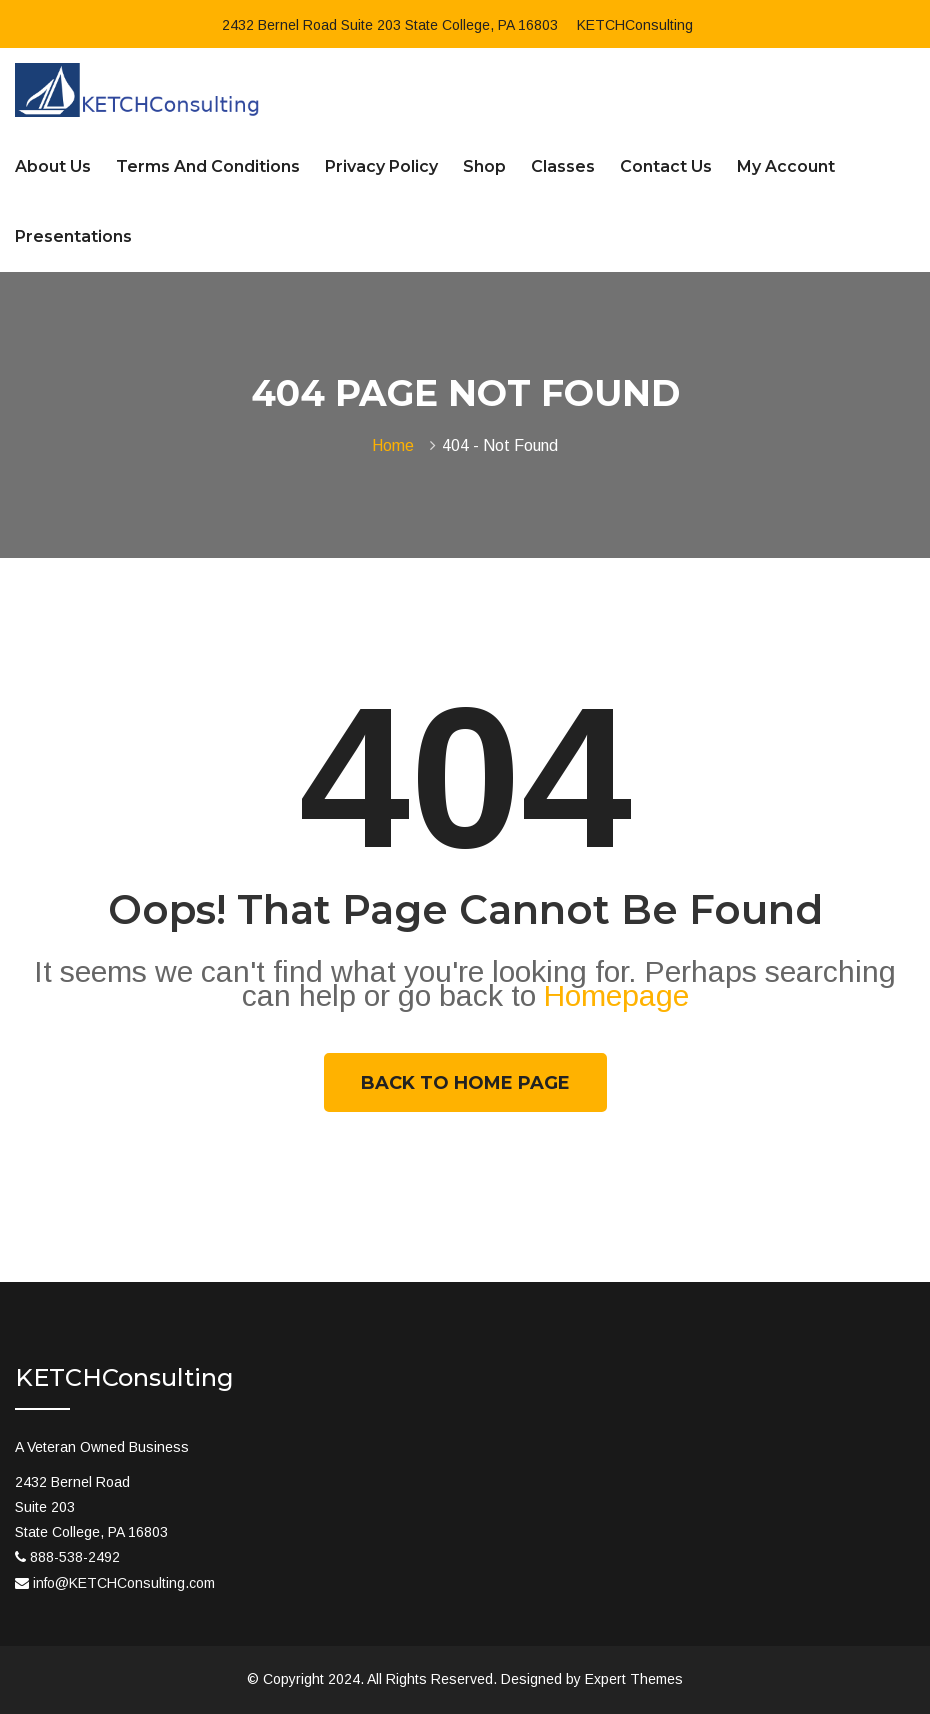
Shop (484, 166)
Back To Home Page (465, 1083)
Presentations (73, 236)
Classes (563, 166)
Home (397, 445)
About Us (53, 166)
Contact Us (666, 166)
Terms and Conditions (208, 166)
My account (786, 166)
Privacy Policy (381, 166)
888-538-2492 (75, 1557)
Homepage (616, 995)
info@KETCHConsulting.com (124, 1583)
